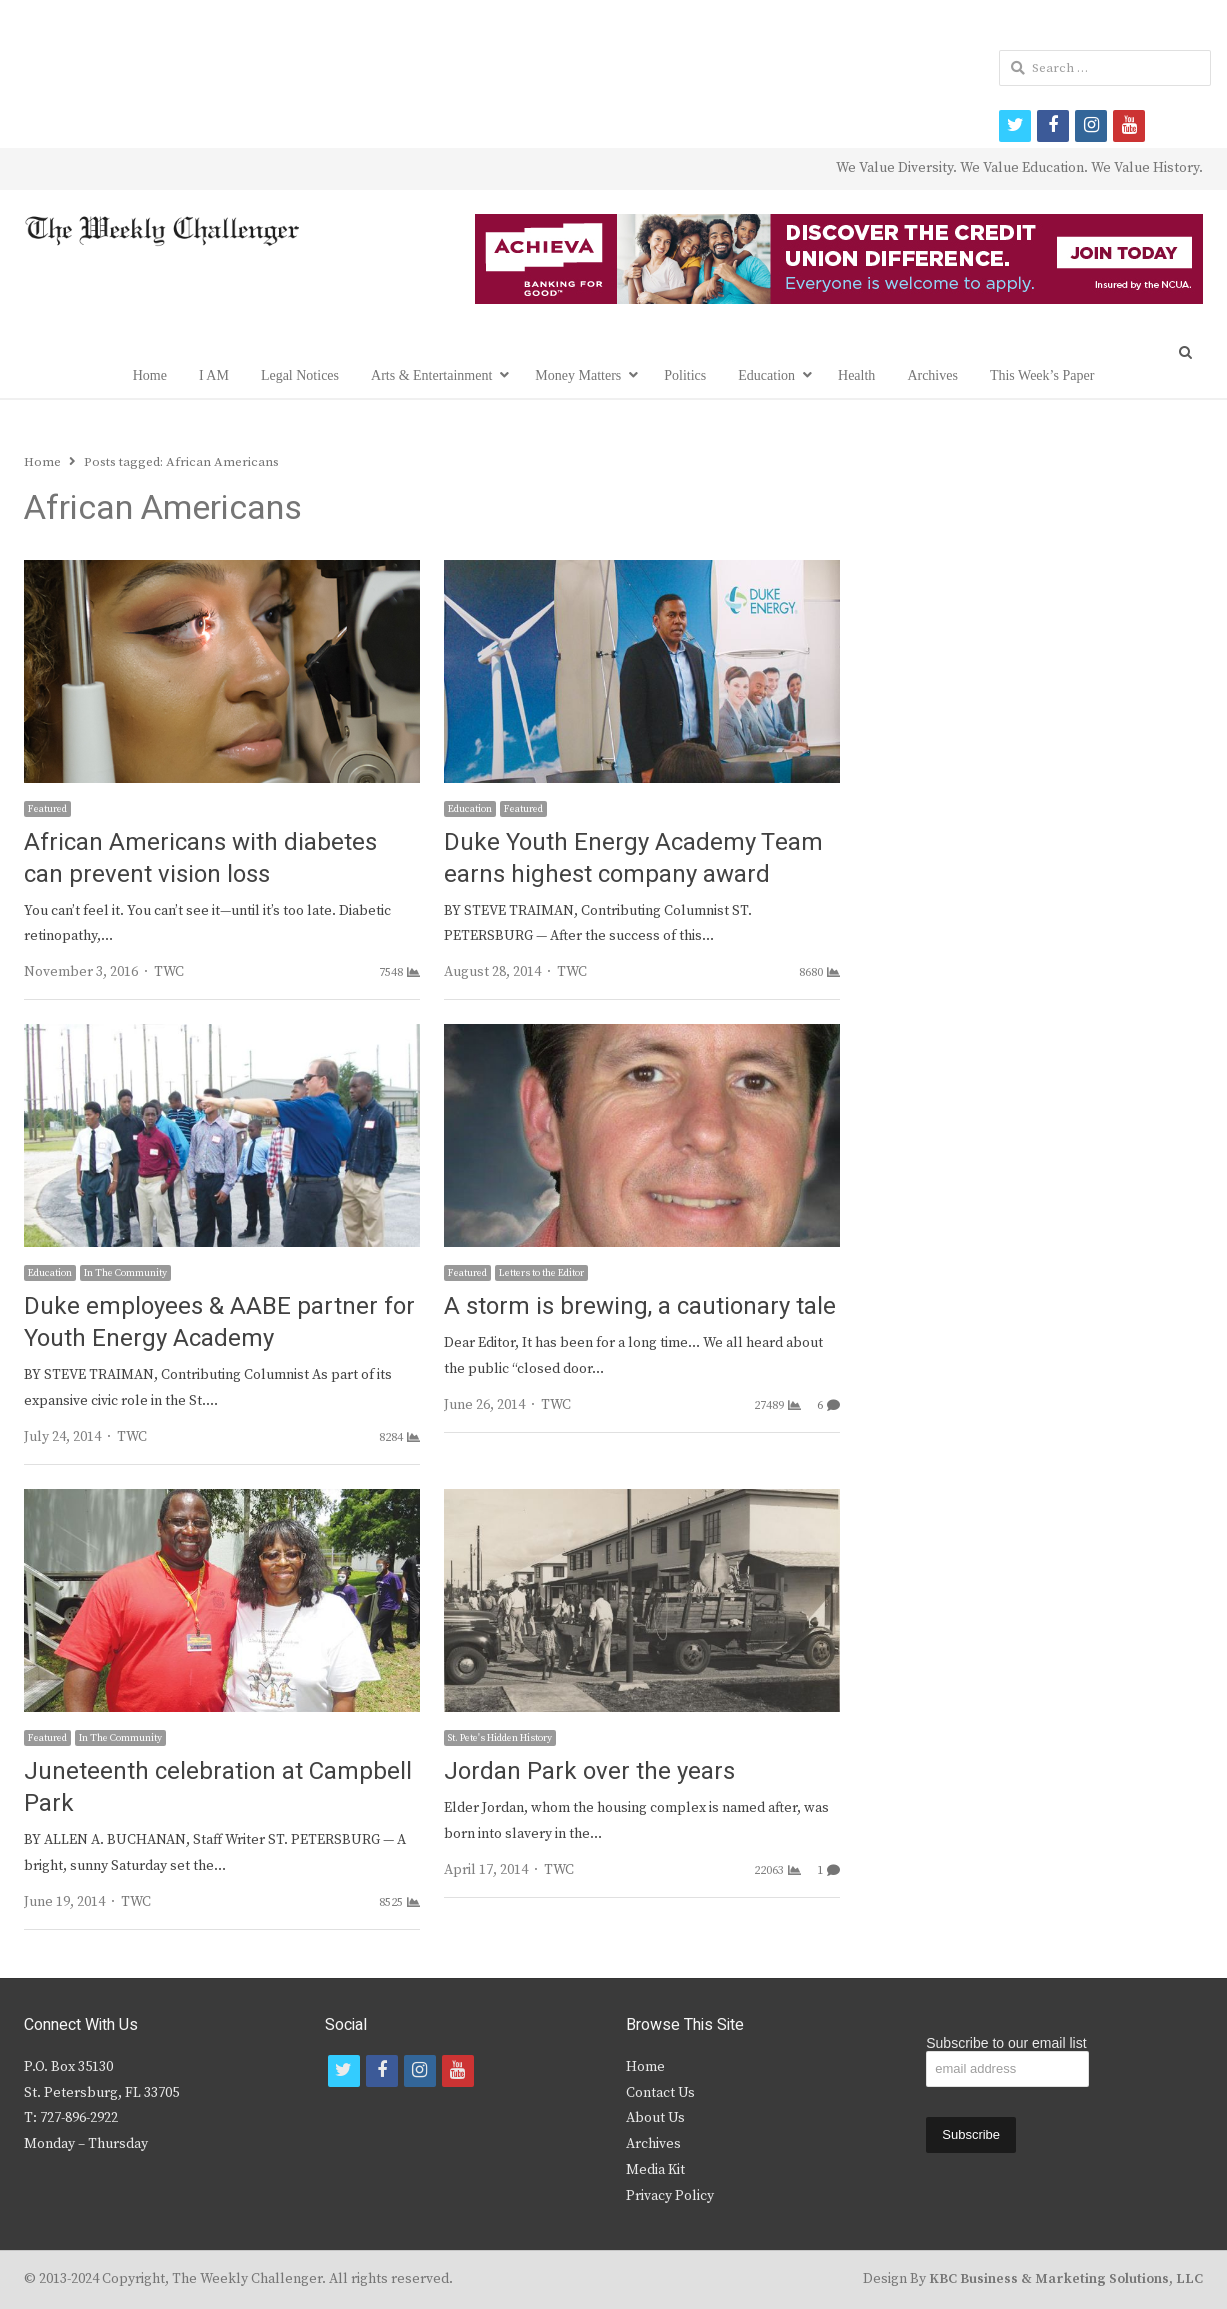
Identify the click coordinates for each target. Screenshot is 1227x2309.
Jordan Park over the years (589, 1771)
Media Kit (655, 2170)
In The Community (125, 1273)
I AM (214, 375)
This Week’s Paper (1042, 375)
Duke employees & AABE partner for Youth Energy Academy (219, 1322)
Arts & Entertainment (431, 375)
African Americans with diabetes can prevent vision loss (200, 858)
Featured (47, 809)
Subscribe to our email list (1006, 2043)
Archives (932, 375)
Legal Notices (300, 375)
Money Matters (578, 375)
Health (856, 375)
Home (150, 375)
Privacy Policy (670, 2196)
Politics (685, 375)
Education (766, 375)
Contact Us (660, 2093)
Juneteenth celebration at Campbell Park (218, 1787)
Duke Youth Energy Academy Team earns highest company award (633, 858)
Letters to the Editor (541, 1273)
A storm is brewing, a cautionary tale (640, 1306)
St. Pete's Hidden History (500, 1738)
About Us (655, 2118)
